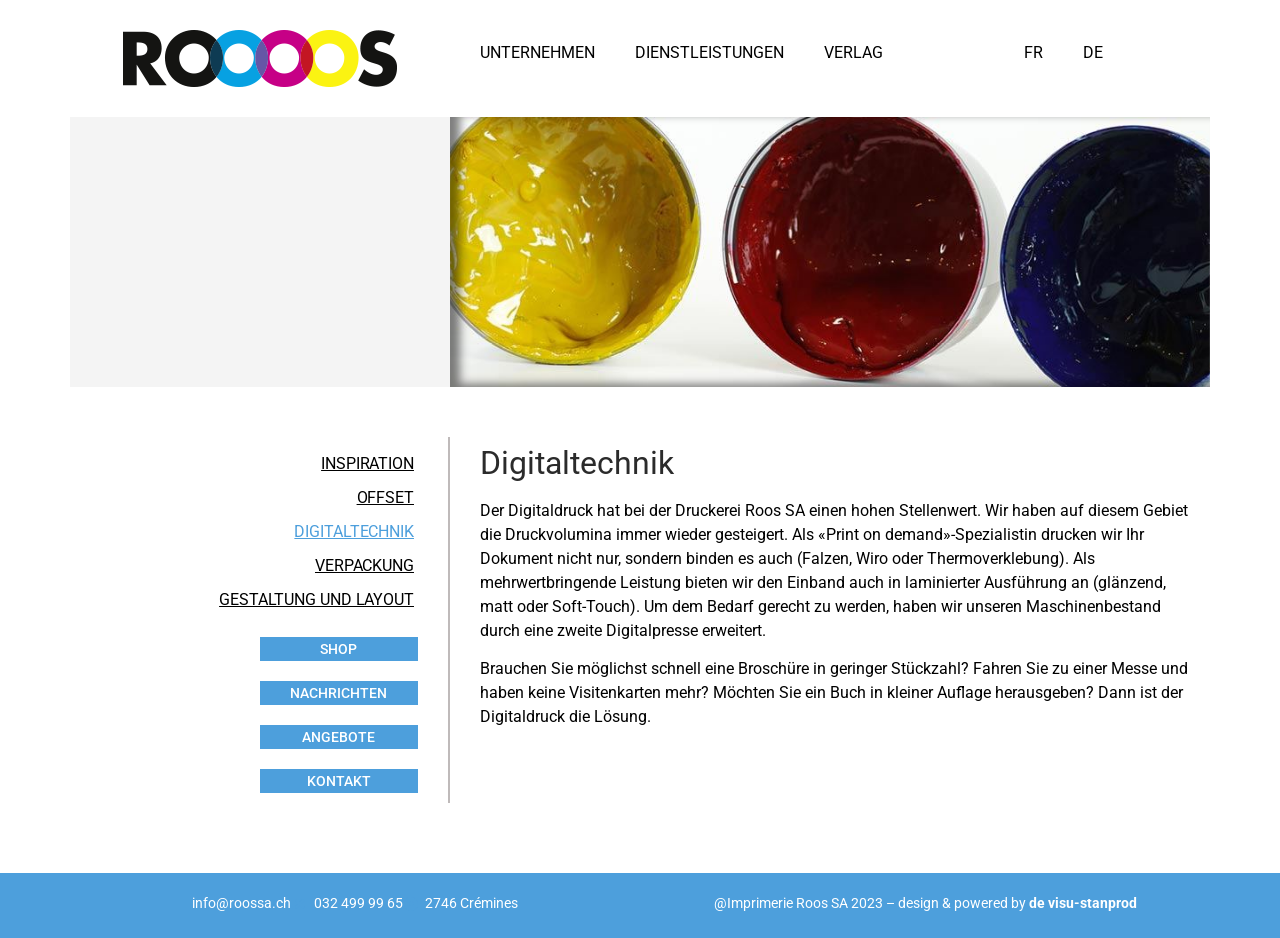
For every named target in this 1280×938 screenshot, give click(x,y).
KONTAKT (339, 781)
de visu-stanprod (1083, 903)
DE (1093, 52)
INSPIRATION (367, 463)
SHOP (338, 649)
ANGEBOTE (338, 737)
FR (1033, 52)
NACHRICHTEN (338, 693)
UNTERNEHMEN (537, 52)
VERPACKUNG (364, 565)
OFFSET (385, 497)
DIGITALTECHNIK (354, 531)
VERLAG (853, 52)
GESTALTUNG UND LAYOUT (316, 599)
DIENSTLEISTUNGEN (709, 52)
